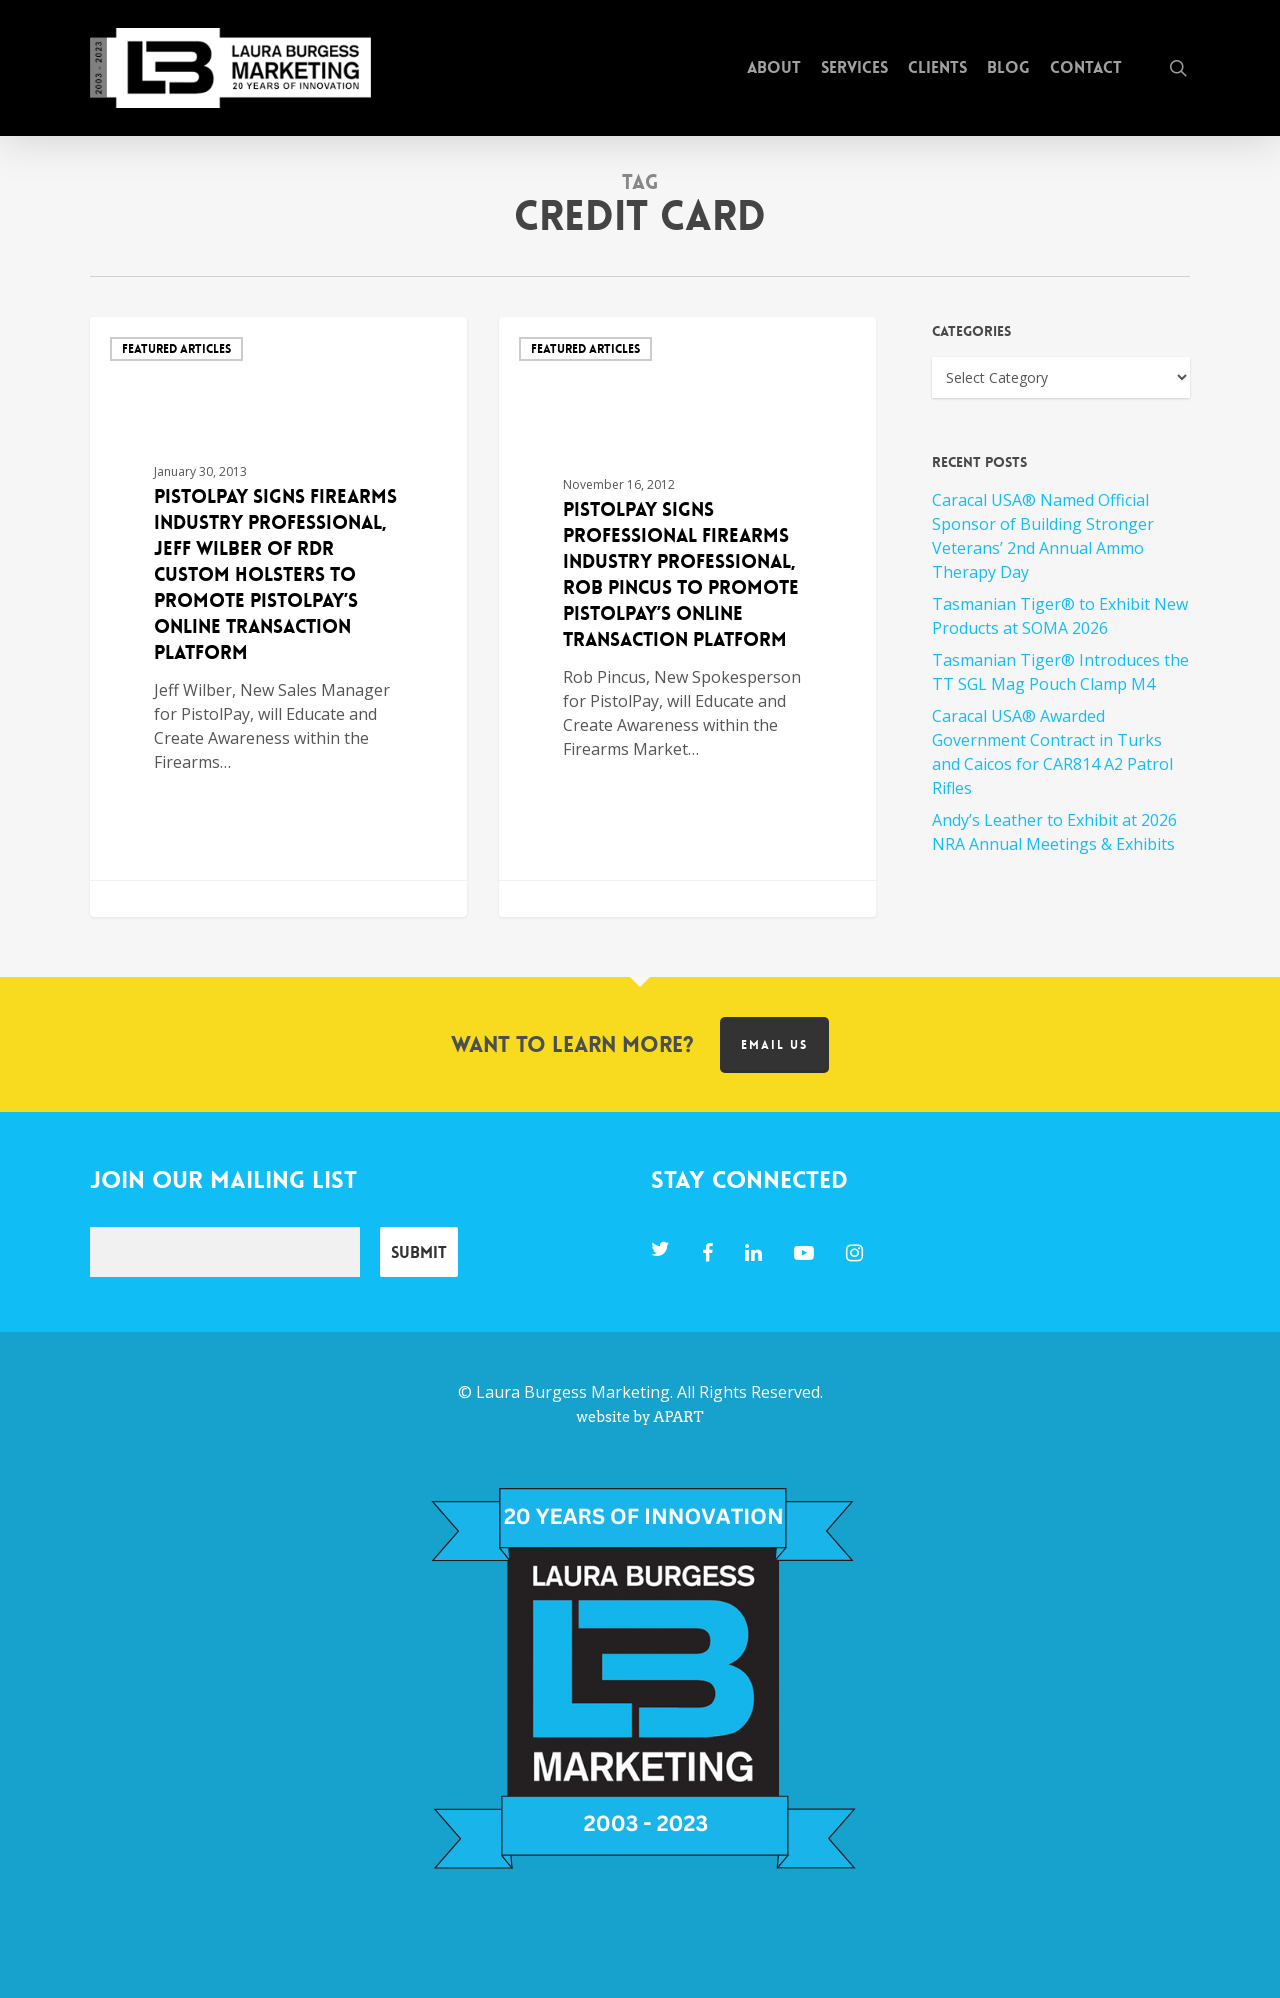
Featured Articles (176, 349)
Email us (774, 1045)
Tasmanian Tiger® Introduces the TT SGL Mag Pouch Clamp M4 (1060, 672)
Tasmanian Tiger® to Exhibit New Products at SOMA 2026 (1060, 616)
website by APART (639, 1417)
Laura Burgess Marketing (573, 1392)
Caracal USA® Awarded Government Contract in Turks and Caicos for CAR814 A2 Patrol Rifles (1052, 752)
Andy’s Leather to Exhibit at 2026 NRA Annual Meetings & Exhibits (1054, 832)
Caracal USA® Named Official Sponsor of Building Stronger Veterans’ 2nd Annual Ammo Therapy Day (1043, 536)
